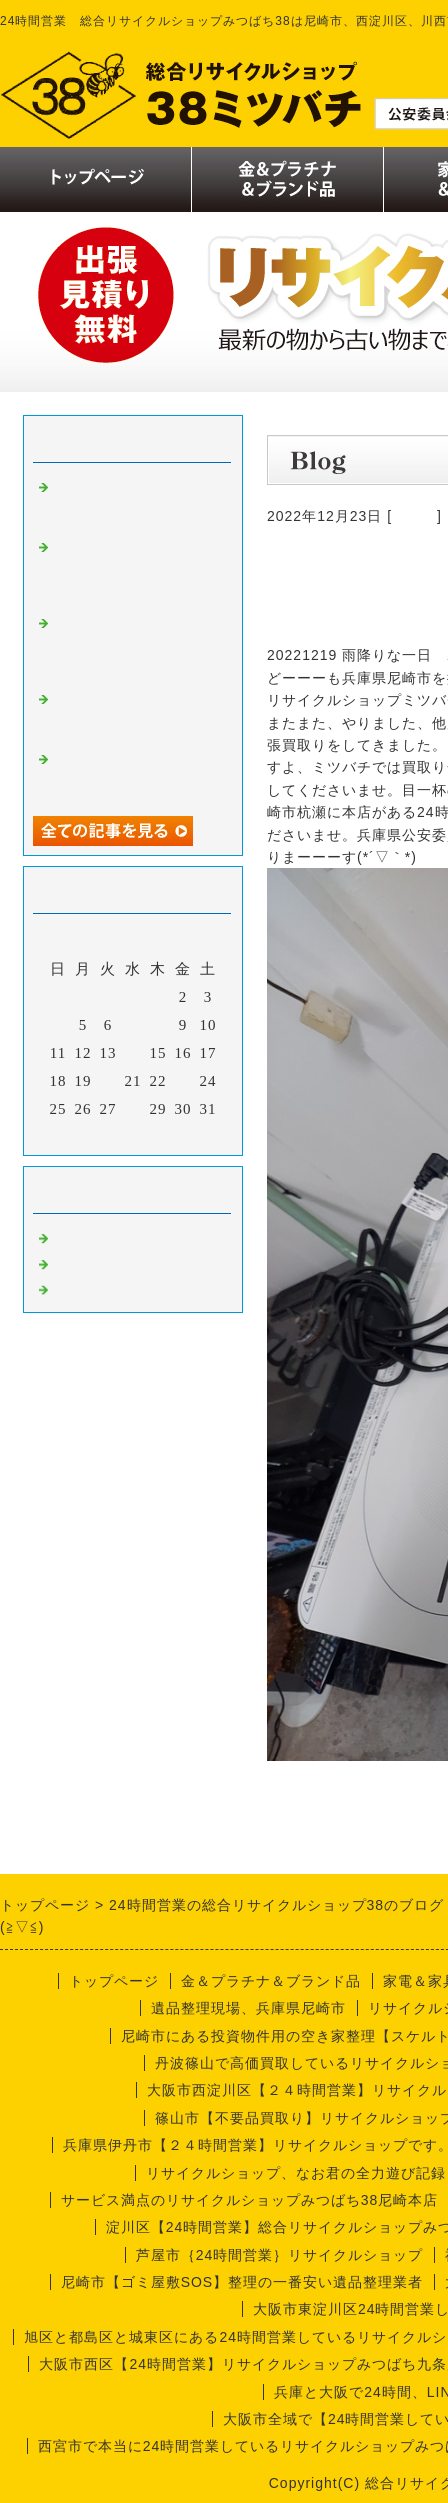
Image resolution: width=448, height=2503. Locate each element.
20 (108, 1081)
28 (133, 1109)
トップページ (114, 1981)
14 (133, 1053)
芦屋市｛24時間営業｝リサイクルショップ (280, 2255)
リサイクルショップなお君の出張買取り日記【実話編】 (133, 714)
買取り (414, 516)
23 (183, 1081)
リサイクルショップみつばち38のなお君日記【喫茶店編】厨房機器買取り (133, 570)
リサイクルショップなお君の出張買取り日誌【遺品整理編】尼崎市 (133, 502)
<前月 (91, 1135)
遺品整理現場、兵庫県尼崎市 (248, 2008)
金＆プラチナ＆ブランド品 (271, 1981)
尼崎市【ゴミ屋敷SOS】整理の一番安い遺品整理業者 (242, 2282)
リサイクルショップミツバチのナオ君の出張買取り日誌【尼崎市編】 (133, 646)
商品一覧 (85, 1262)
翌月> (174, 1135)
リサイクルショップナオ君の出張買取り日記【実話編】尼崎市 (133, 774)
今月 (133, 1135)
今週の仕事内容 (109, 1288)
